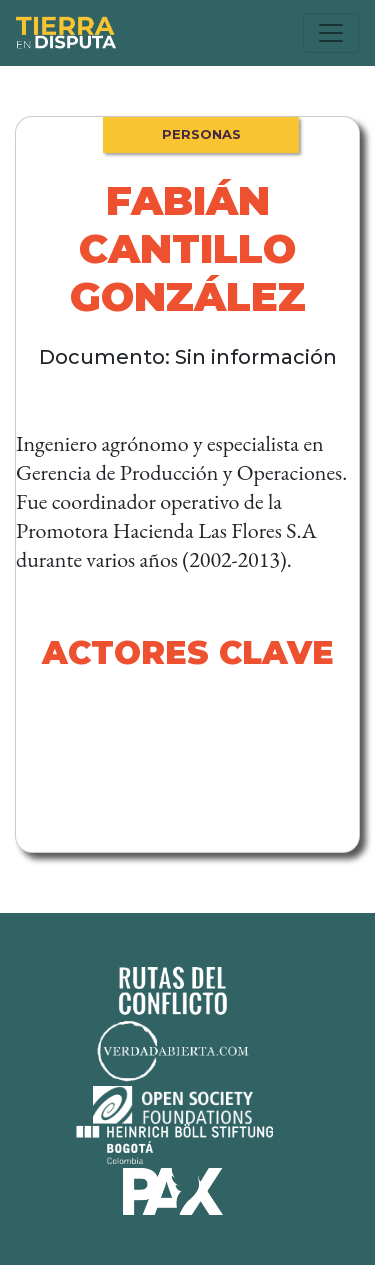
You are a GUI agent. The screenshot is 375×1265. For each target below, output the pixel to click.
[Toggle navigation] (331, 33)
